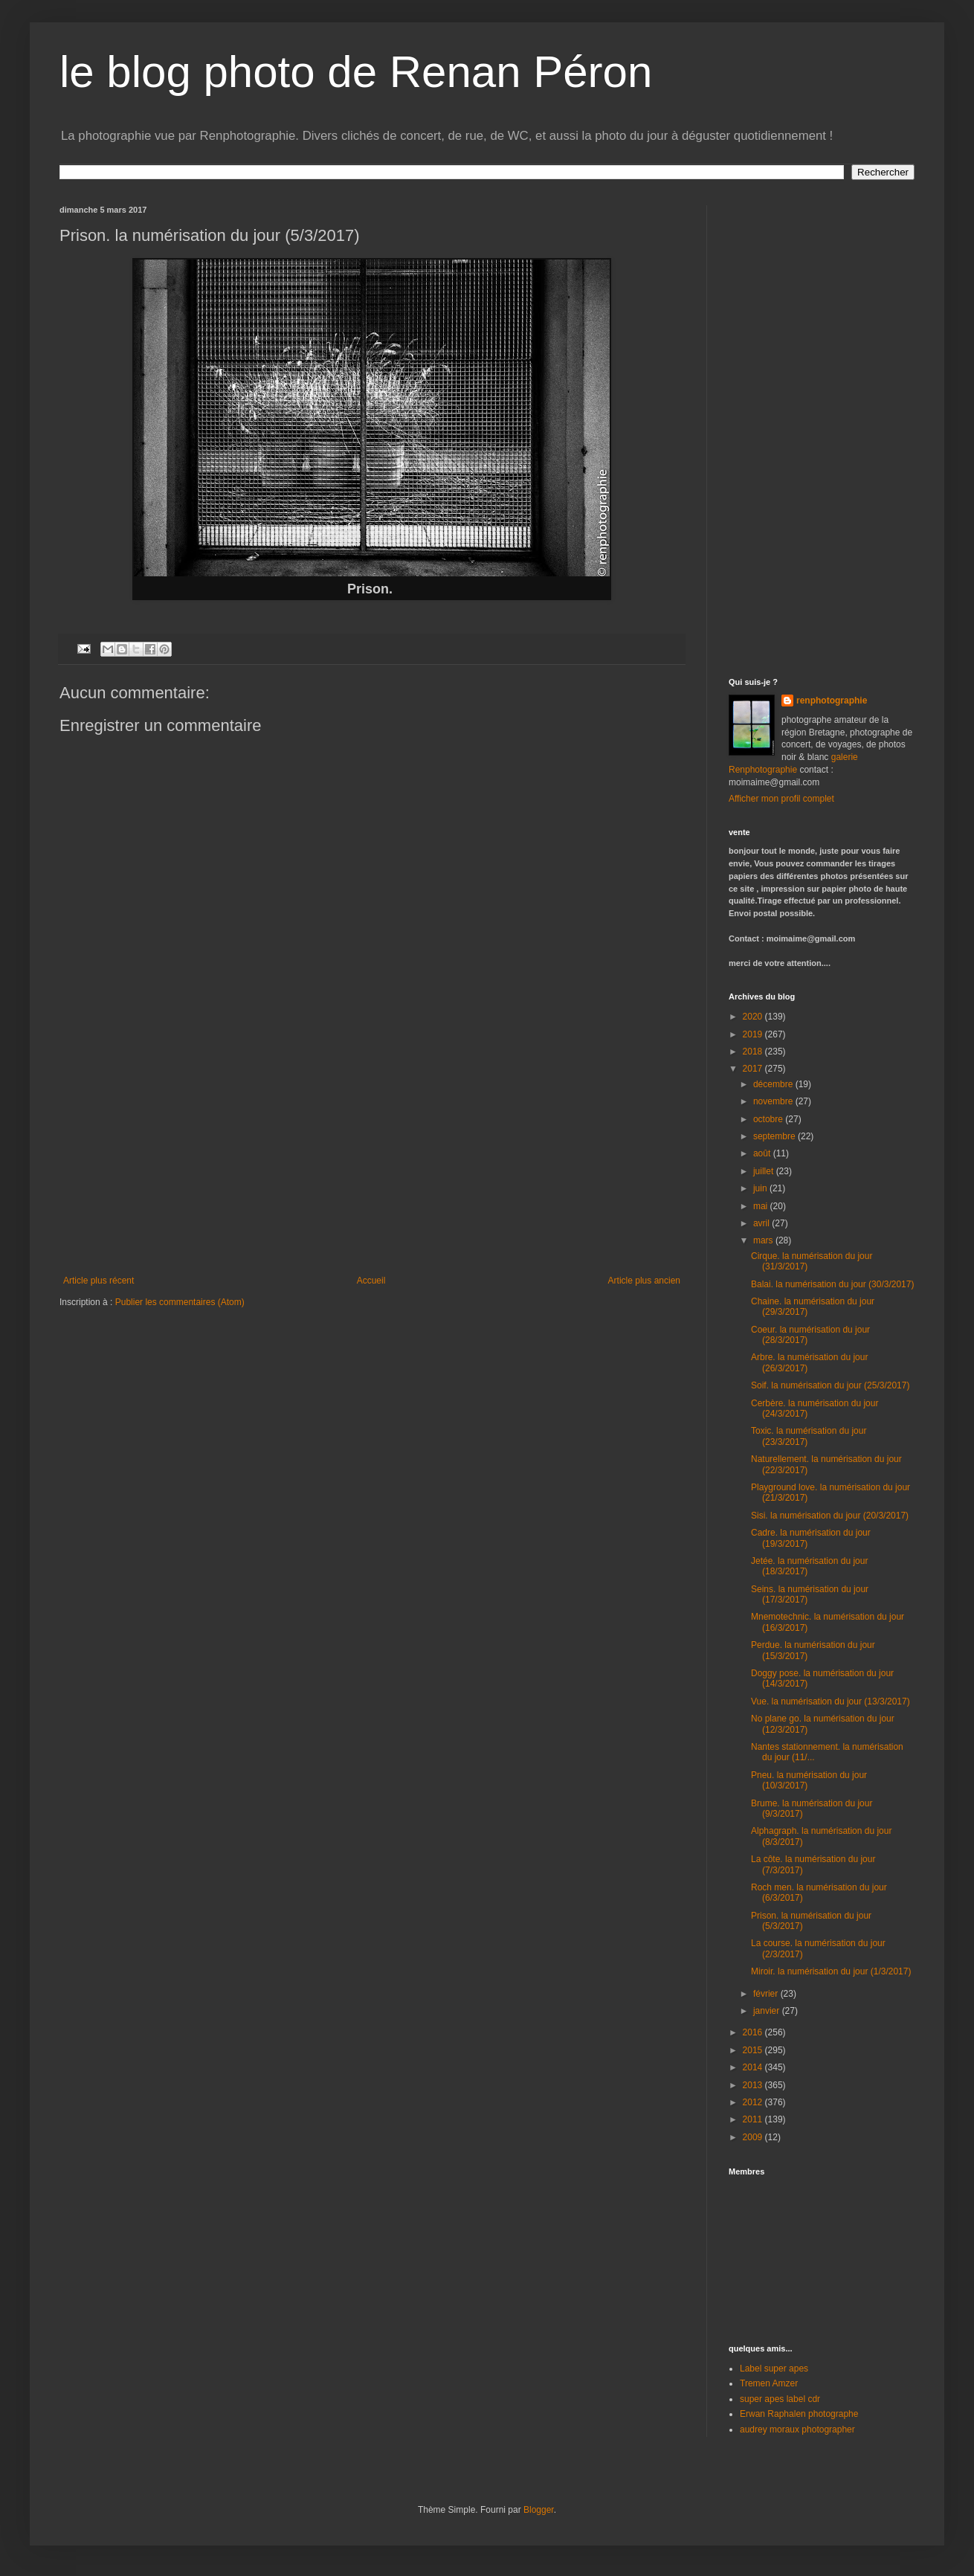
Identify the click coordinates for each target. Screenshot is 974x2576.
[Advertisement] (371, 1164)
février (767, 1994)
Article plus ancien (644, 1280)
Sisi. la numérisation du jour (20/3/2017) (830, 1515)
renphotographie (831, 700)
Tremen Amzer (769, 2383)
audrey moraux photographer (797, 2429)
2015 (754, 2050)
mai (761, 1206)
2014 (754, 2067)
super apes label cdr (780, 2399)
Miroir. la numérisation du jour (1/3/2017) (831, 1971)
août (763, 1153)
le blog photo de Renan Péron (355, 72)
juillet (764, 1171)
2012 (754, 2102)
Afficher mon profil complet (781, 798)
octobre (769, 1119)
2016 (754, 2032)
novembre (774, 1101)
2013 (754, 2085)
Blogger (538, 2510)
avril (762, 1223)
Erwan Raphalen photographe (799, 2414)
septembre (775, 1136)
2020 (754, 1016)
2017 (754, 1068)
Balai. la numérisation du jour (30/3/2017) (832, 1284)
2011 (754, 2119)
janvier (767, 2011)
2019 (754, 1034)
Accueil (371, 1280)
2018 (754, 1051)
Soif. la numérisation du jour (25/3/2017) (830, 1385)
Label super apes (774, 2368)
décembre (774, 1084)
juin (761, 1188)
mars (764, 1240)
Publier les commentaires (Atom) (180, 1302)
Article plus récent (98, 1280)
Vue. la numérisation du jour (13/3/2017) (830, 1701)
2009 (754, 2137)
